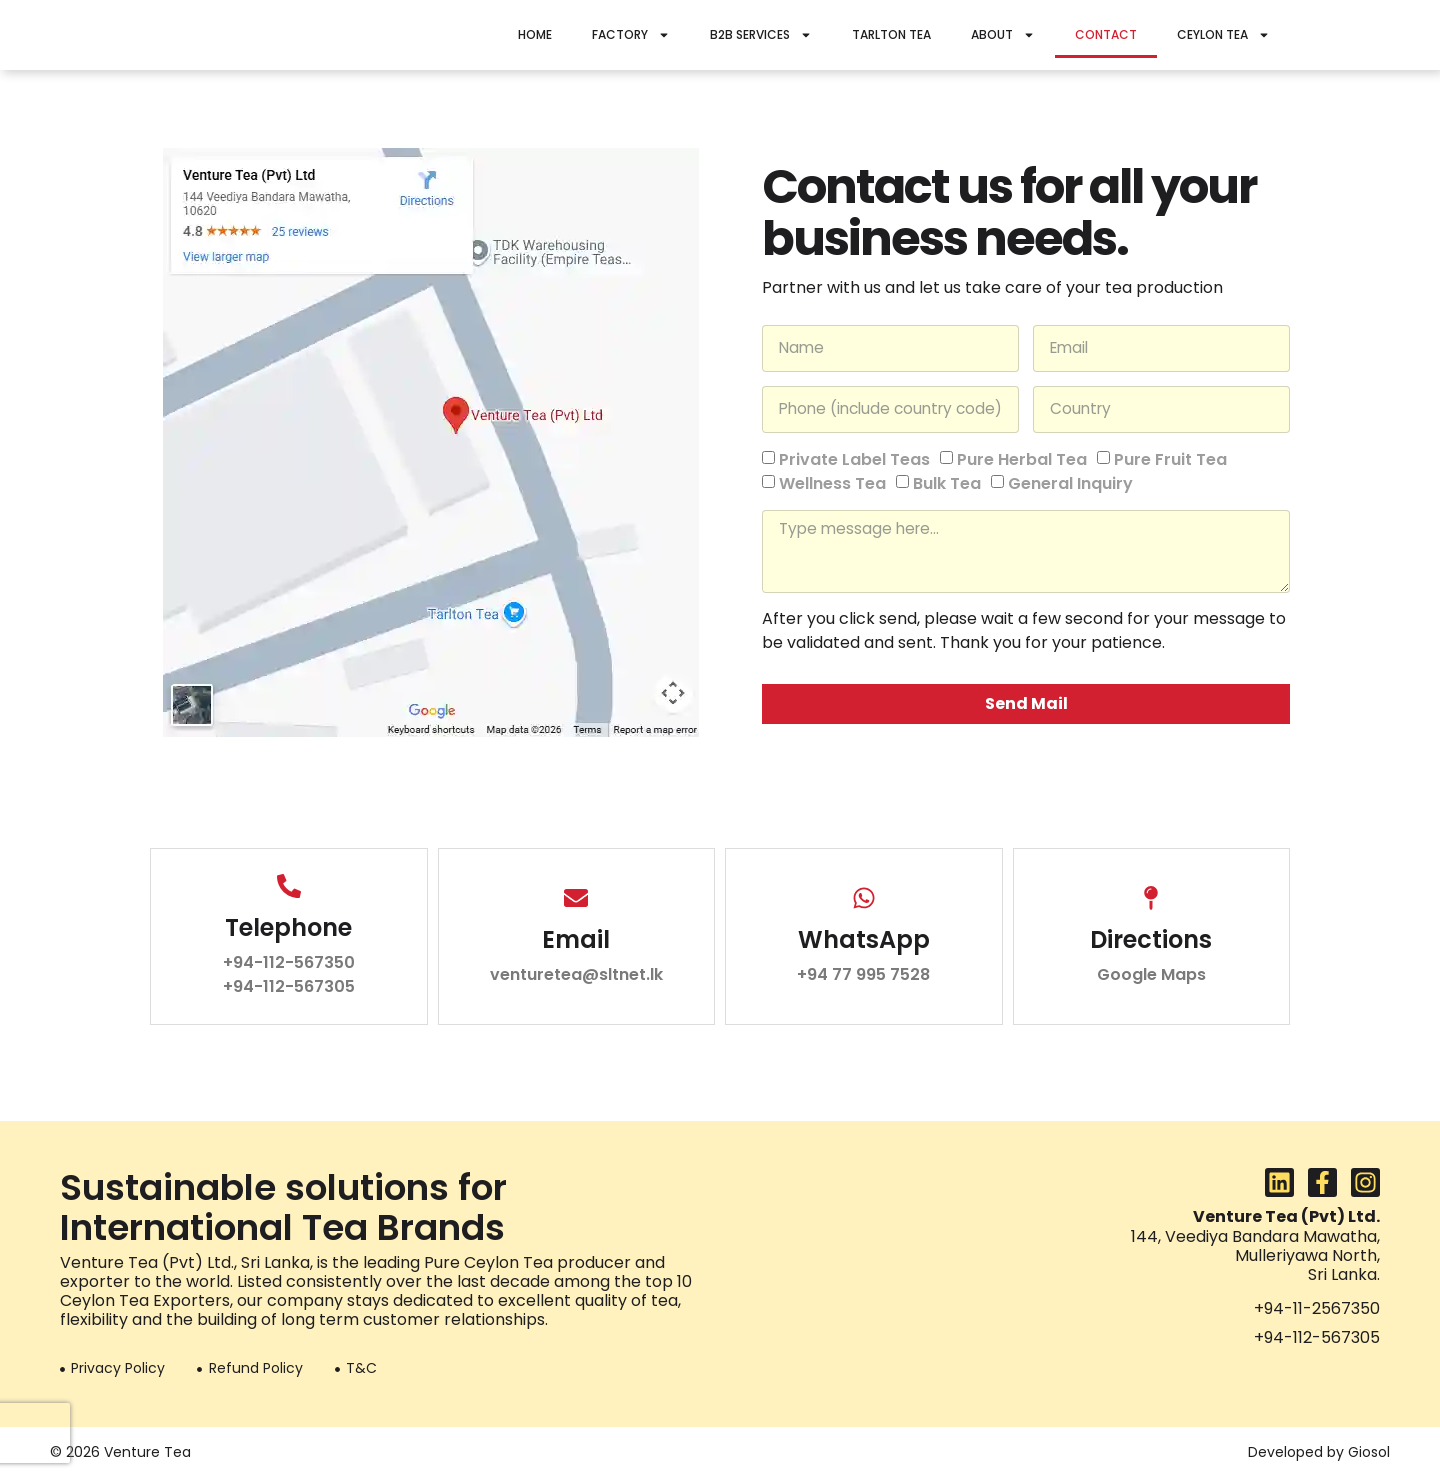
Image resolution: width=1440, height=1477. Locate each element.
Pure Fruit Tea (1170, 457)
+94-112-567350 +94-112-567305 (289, 974)
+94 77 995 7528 (863, 974)
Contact (1106, 34)
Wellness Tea (832, 482)
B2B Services (761, 35)
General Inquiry (1070, 482)
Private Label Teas (854, 457)
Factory (631, 35)
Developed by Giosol (1319, 1452)
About (1003, 35)
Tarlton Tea (891, 34)
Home (535, 34)
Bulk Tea (947, 482)
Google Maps (1151, 974)
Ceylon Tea (1223, 35)
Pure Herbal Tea (1022, 457)
